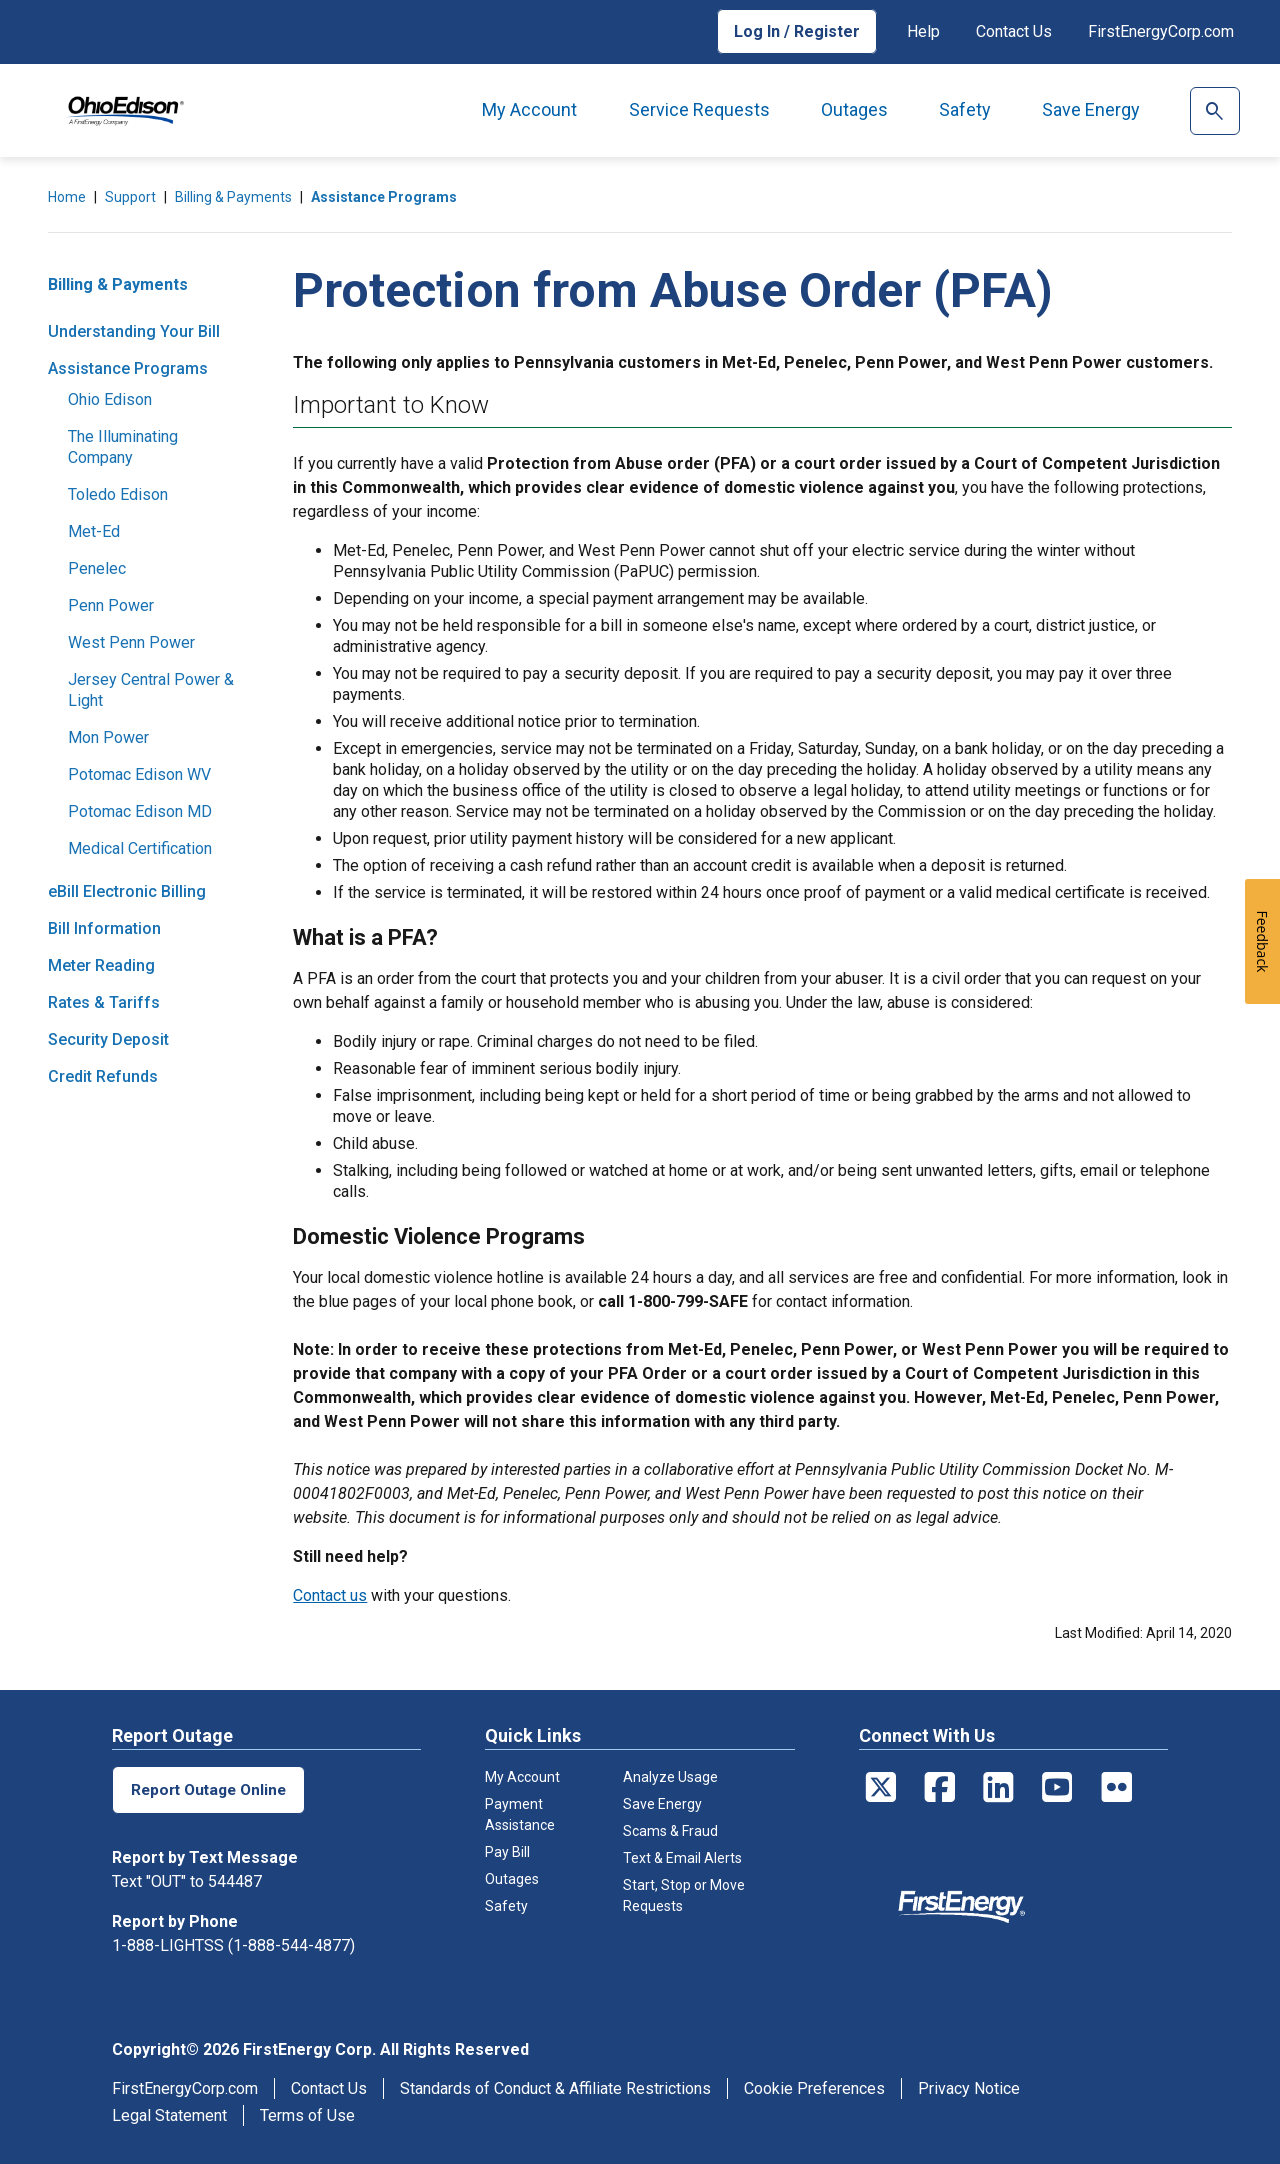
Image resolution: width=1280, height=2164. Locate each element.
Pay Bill (507, 1852)
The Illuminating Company (123, 447)
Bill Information (104, 928)
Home (67, 197)
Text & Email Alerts (682, 1858)
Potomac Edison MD (140, 811)
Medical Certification (140, 848)
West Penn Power (131, 642)
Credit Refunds (103, 1076)
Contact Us (1014, 31)
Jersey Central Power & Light (151, 690)
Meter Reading (101, 965)
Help (923, 31)
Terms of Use (307, 2115)
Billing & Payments (233, 197)
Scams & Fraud (670, 1831)
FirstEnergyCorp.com (1161, 31)
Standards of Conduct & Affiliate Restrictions (555, 2088)
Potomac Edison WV (139, 774)
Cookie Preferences (814, 2088)
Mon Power (108, 737)
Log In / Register (797, 31)
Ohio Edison (110, 399)
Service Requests (699, 109)
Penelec (97, 568)
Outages (854, 109)
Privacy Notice (969, 2088)
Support (130, 197)
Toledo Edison (118, 494)
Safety (965, 109)
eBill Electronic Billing (127, 891)
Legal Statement (169, 2115)
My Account (529, 109)
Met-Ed (94, 531)
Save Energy (1091, 109)
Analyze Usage (670, 1777)
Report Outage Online (211, 1789)
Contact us (330, 1595)
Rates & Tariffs (104, 1002)
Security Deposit (108, 1039)
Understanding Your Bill (134, 331)
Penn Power (111, 605)
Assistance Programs (384, 197)
